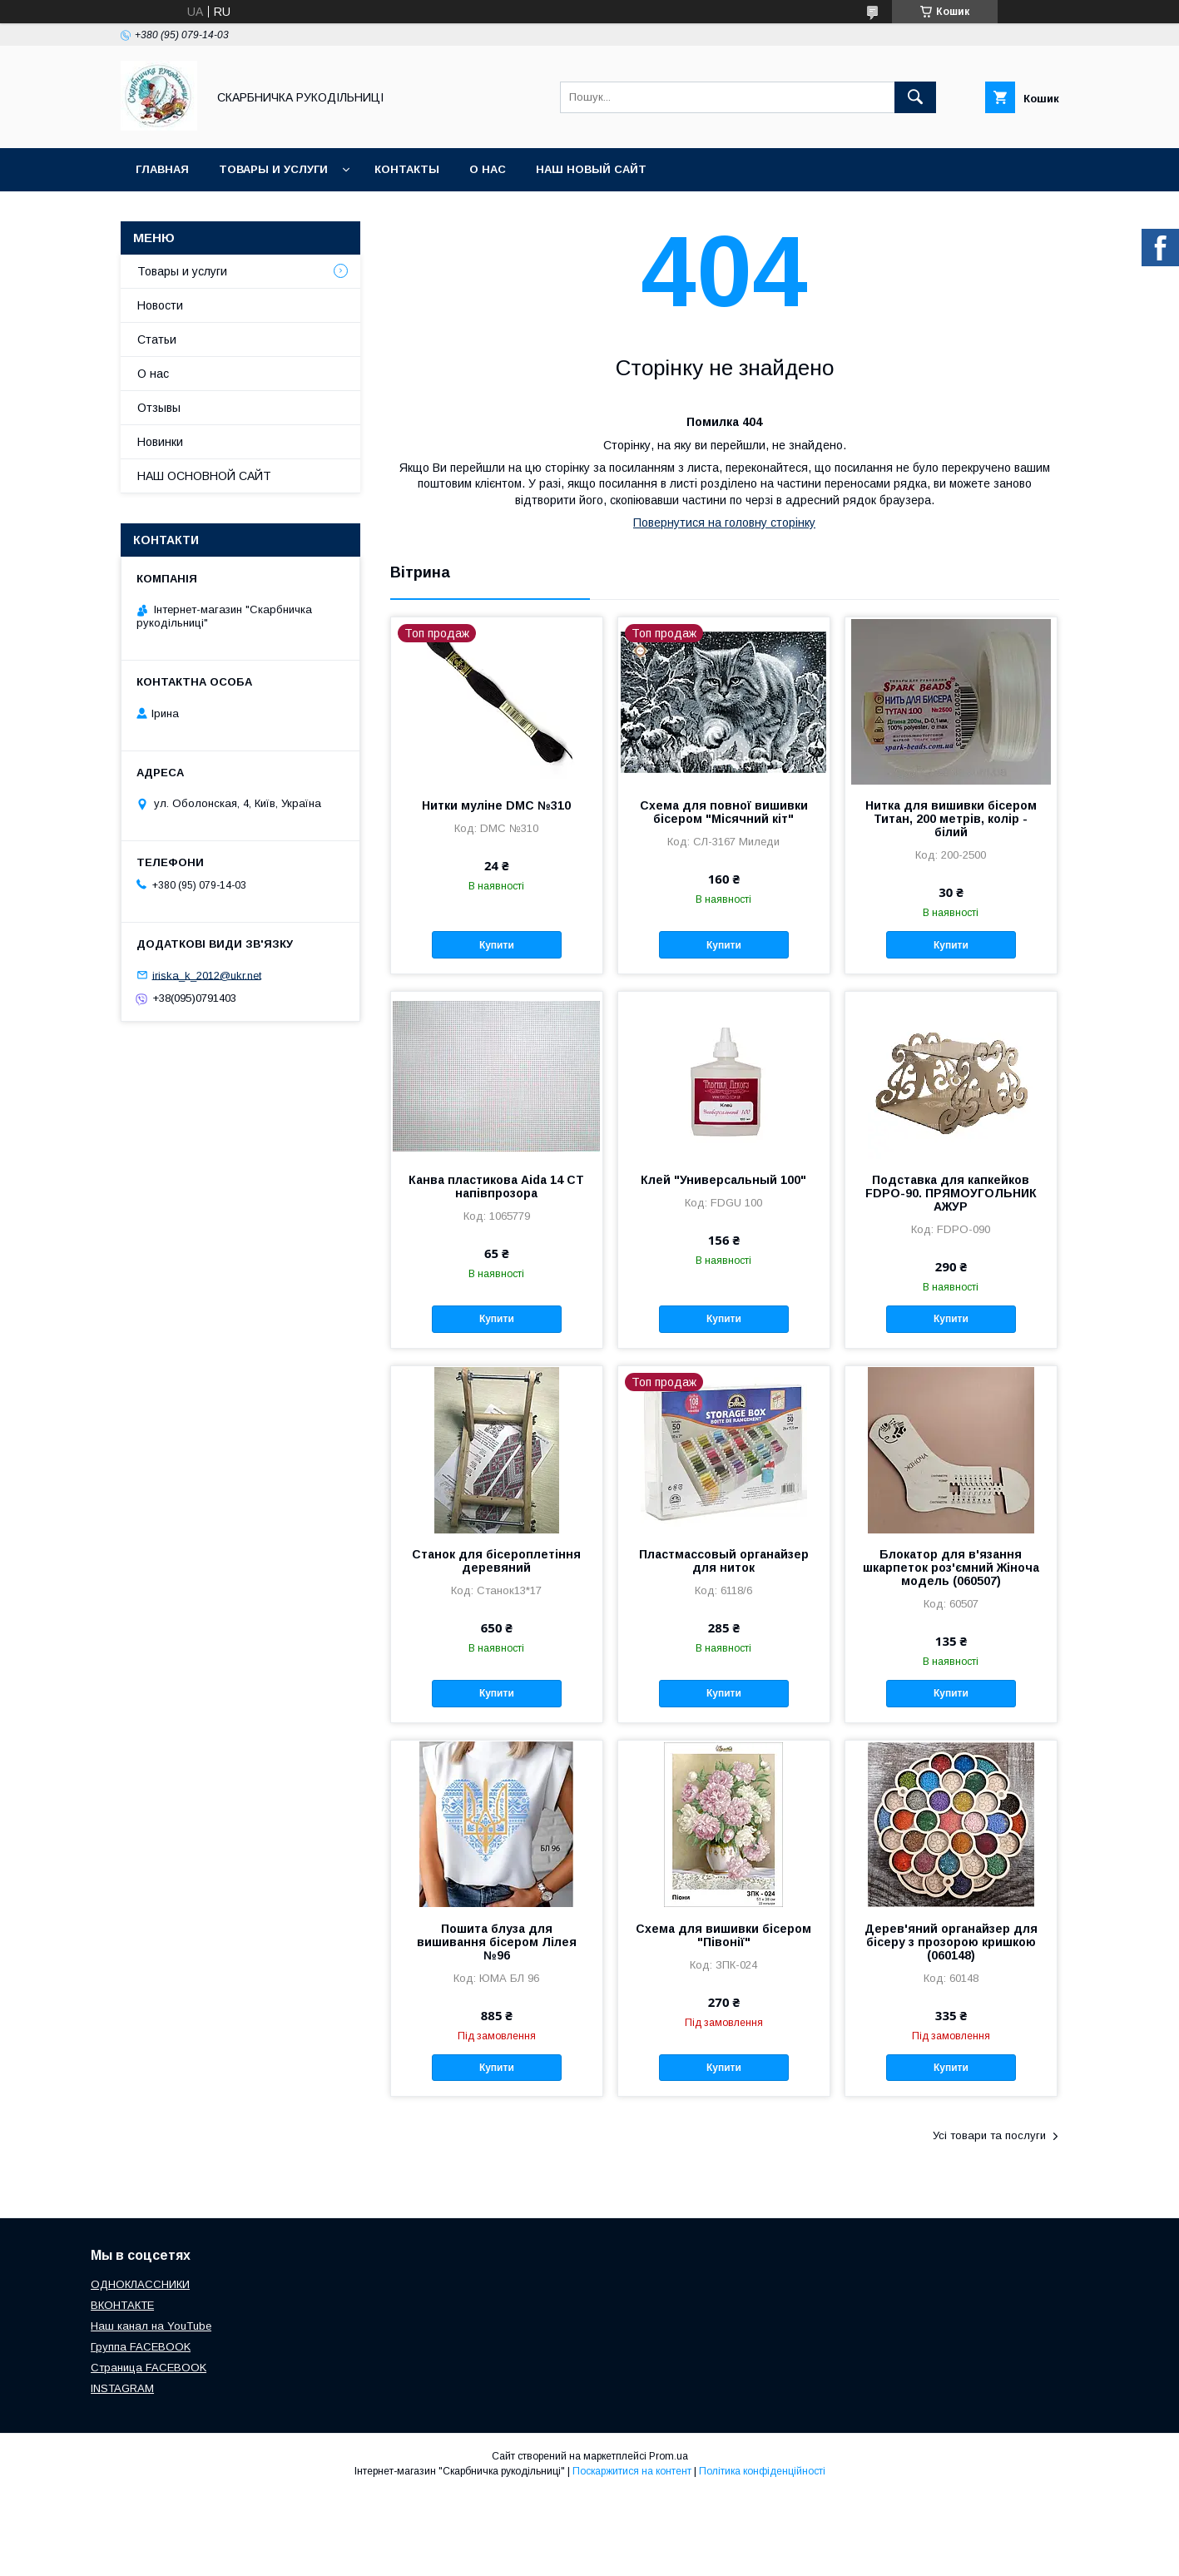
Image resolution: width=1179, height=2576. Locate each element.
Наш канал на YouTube (151, 2326)
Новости (160, 305)
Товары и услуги (273, 169)
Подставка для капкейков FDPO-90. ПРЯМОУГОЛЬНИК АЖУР (951, 1193)
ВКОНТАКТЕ (122, 2305)
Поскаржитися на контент (631, 2471)
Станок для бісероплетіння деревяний (496, 1561)
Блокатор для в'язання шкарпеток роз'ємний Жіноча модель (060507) (951, 1568)
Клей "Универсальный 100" (723, 1179)
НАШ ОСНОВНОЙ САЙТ (204, 476)
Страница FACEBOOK (148, 2367)
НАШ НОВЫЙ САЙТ (591, 169)
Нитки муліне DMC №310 (496, 805)
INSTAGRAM (122, 2388)
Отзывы (159, 407)
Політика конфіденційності (762, 2471)
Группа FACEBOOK (141, 2347)
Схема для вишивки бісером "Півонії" (723, 1935)
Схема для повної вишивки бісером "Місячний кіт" (724, 812)
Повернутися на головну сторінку (724, 522)
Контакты (406, 169)
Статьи (156, 339)
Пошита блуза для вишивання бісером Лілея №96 (497, 1942)
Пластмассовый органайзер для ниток (724, 1561)
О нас (487, 169)
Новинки (160, 441)
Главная (162, 169)
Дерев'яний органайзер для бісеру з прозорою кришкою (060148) (951, 1942)
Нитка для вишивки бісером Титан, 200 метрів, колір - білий (951, 819)
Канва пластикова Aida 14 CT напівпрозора (496, 1186)
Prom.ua (668, 2456)
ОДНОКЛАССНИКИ (140, 2284)
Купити (496, 945)
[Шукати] (915, 97)
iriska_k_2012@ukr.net (206, 974)
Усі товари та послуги (989, 2135)
